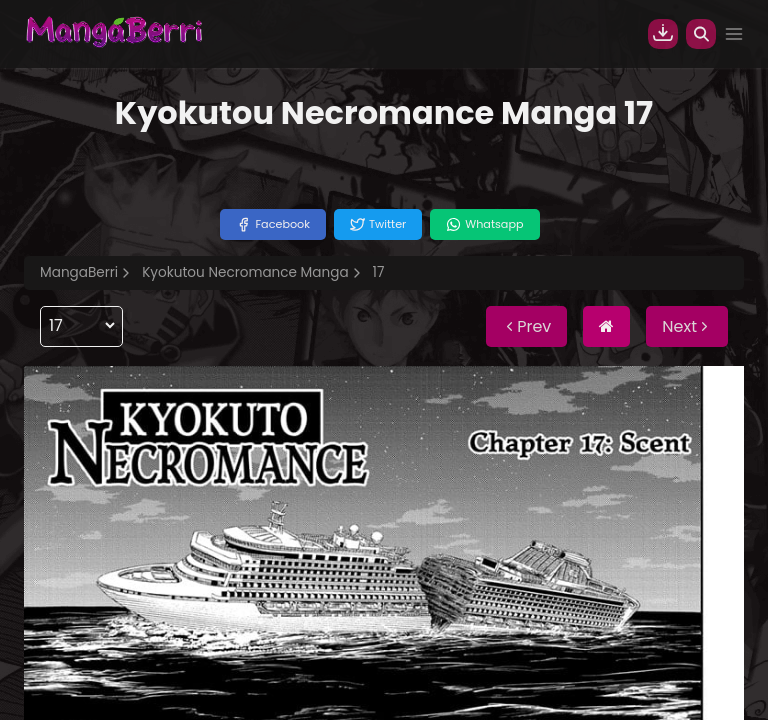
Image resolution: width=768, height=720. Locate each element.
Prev (526, 326)
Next (687, 326)
